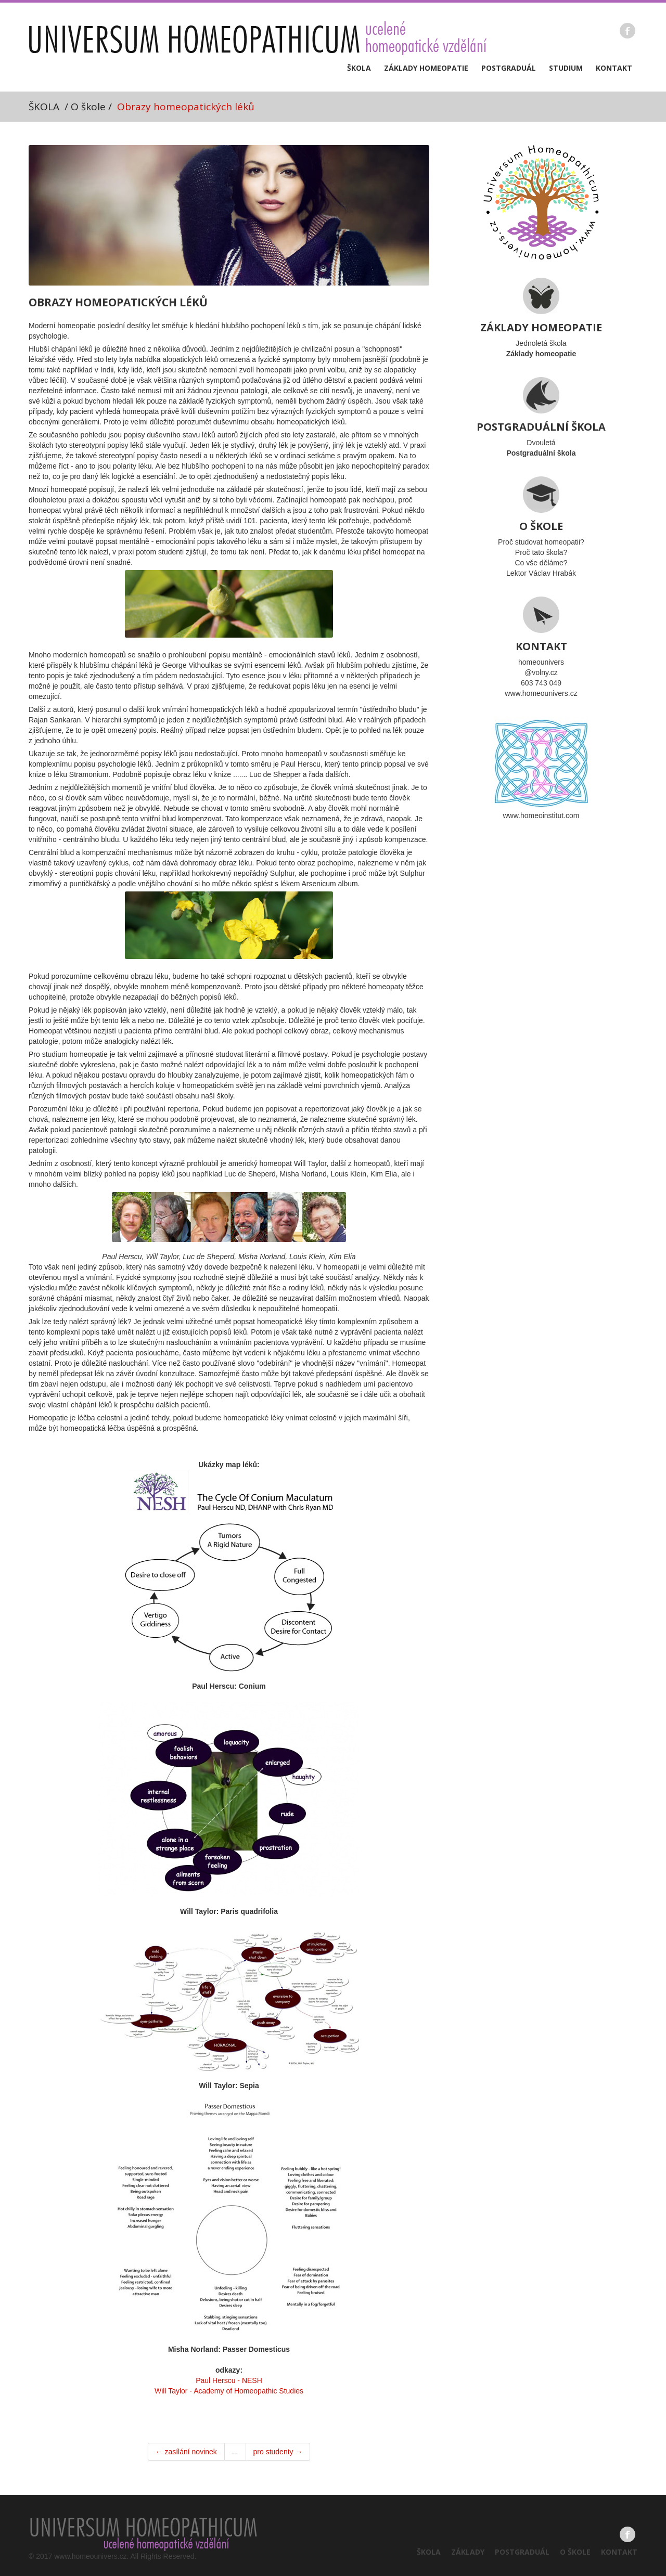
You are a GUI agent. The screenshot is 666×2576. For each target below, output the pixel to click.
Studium (566, 68)
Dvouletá (541, 417)
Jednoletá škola (541, 318)
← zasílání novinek (186, 2452)
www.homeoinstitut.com (541, 768)
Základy (467, 2552)
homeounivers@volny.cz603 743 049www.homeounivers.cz (541, 647)
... (235, 2452)
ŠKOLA (44, 106)
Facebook (627, 30)
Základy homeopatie (426, 68)
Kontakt (614, 68)
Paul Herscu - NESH (229, 2380)
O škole (575, 2552)
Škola (359, 68)
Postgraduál (508, 68)
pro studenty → (278, 2452)
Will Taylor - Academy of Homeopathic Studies (229, 2391)
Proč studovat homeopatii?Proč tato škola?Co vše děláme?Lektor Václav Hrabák (541, 526)
